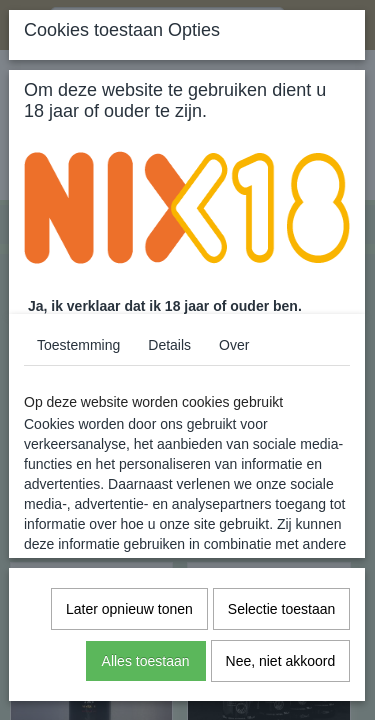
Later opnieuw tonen (129, 609)
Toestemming (78, 345)
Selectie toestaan (281, 609)
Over (234, 345)
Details (169, 345)
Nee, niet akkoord (281, 661)
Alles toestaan (146, 661)
